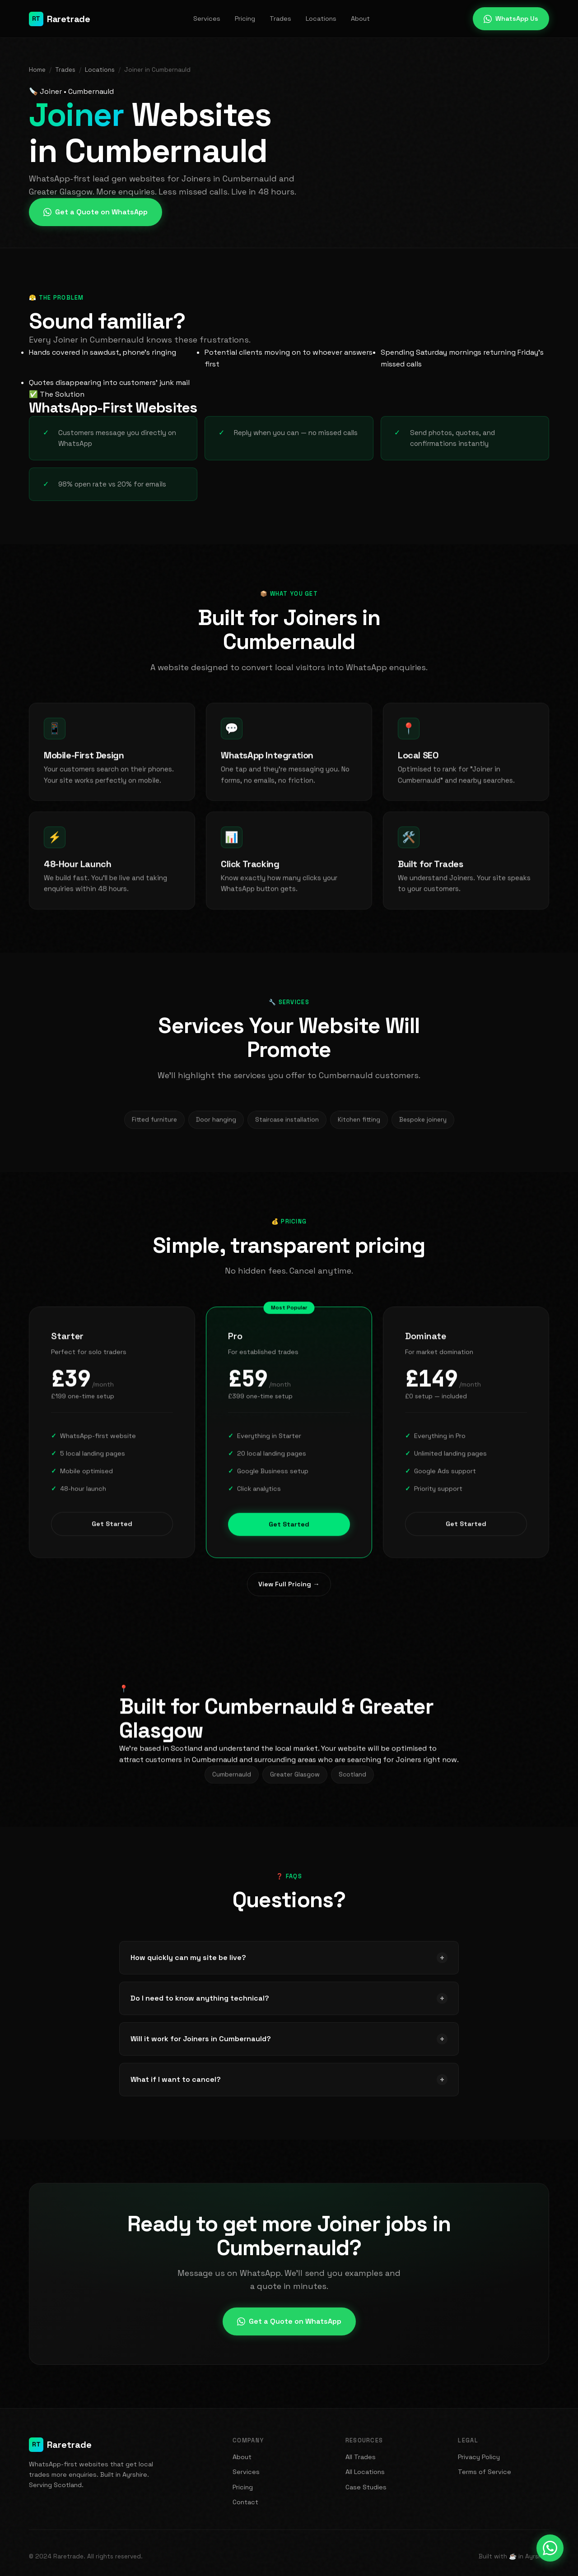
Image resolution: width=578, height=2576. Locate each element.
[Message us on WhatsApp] (550, 2548)
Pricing (245, 18)
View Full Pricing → (288, 1584)
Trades (280, 18)
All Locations (365, 2472)
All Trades (360, 2457)
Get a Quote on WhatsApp (95, 212)
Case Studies (366, 2487)
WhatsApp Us (511, 18)
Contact (245, 2502)
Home (37, 70)
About (360, 18)
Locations (321, 18)
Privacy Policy (479, 2457)
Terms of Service (484, 2472)
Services (206, 18)
